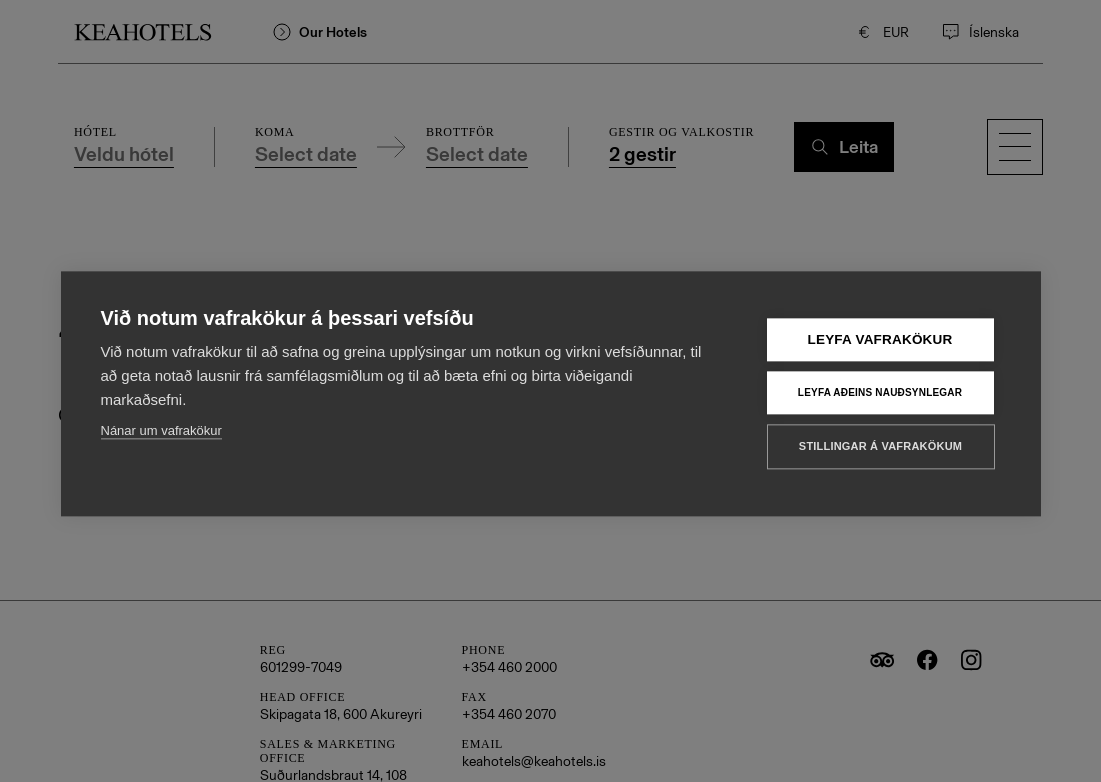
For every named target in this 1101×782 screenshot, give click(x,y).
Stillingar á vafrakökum (880, 454)
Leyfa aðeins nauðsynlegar (880, 399)
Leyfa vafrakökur (880, 347)
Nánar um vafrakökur (161, 438)
